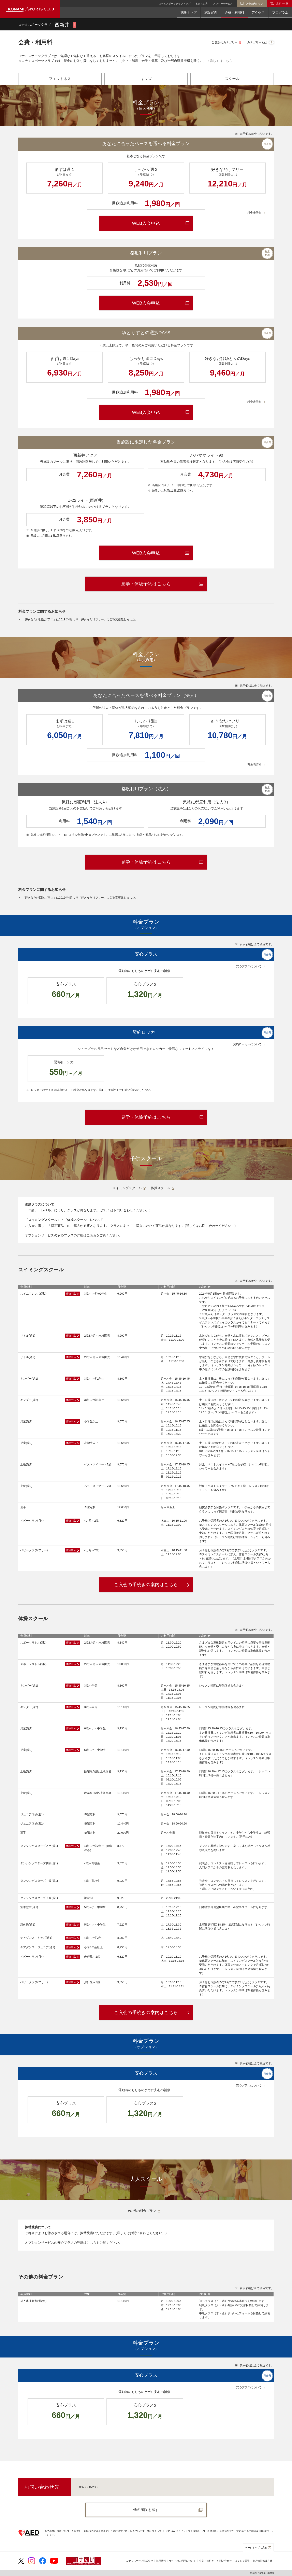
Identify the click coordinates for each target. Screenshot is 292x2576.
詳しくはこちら (221, 60)
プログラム (280, 12)
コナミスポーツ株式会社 (139, 2560)
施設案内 (210, 12)
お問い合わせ (224, 2560)
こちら (91, 1235)
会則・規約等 (206, 2560)
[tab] (60, 79)
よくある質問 (242, 2560)
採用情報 (161, 2560)
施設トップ (188, 12)
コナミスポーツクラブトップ (174, 3)
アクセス (258, 12)
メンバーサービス (223, 3)
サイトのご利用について (182, 2560)
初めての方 (202, 3)
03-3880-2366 (89, 2487)
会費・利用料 (234, 12)
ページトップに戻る (256, 2547)
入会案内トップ (254, 3)
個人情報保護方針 (262, 2560)
